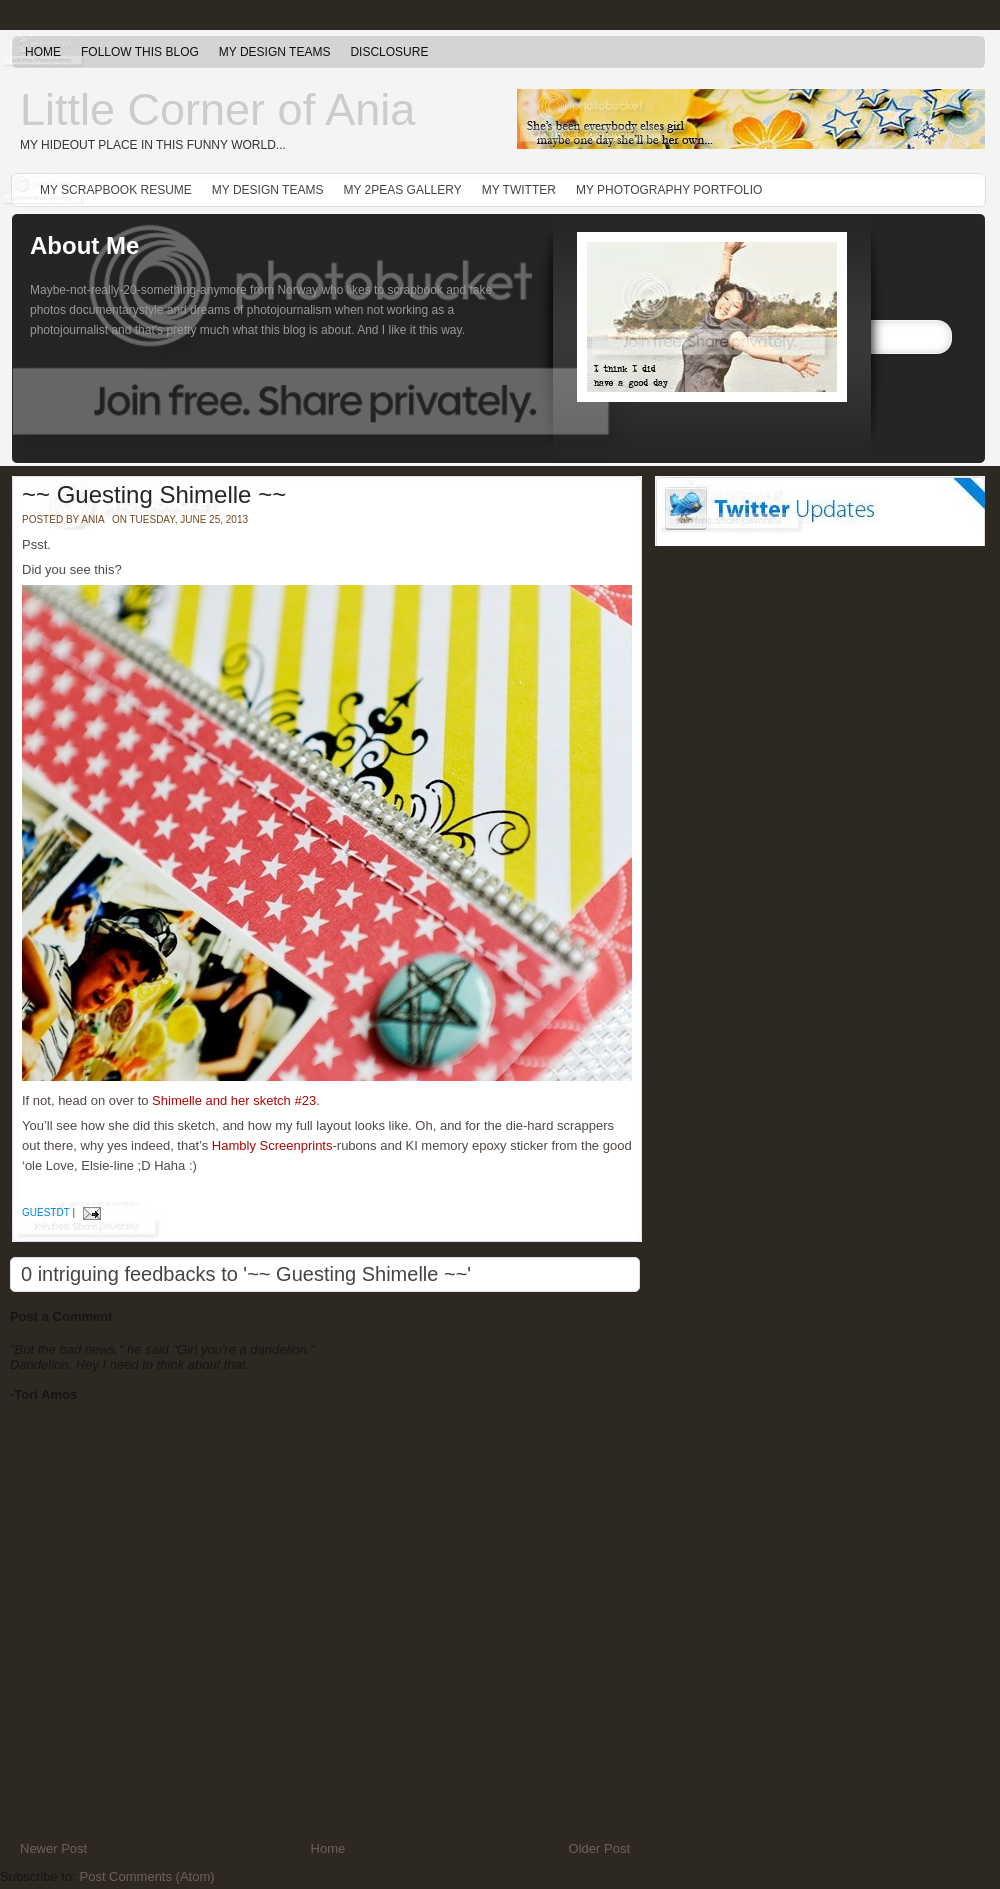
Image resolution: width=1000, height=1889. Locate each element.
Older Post (599, 1848)
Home (43, 52)
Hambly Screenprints (272, 1145)
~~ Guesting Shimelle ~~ (154, 494)
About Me (84, 245)
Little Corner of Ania (217, 109)
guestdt (46, 1212)
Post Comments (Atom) (147, 1876)
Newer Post (53, 1848)
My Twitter (519, 190)
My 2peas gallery (402, 190)
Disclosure (389, 52)
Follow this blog (140, 52)
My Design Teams (275, 52)
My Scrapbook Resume (116, 190)
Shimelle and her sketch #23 (234, 1100)
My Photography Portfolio (669, 190)
